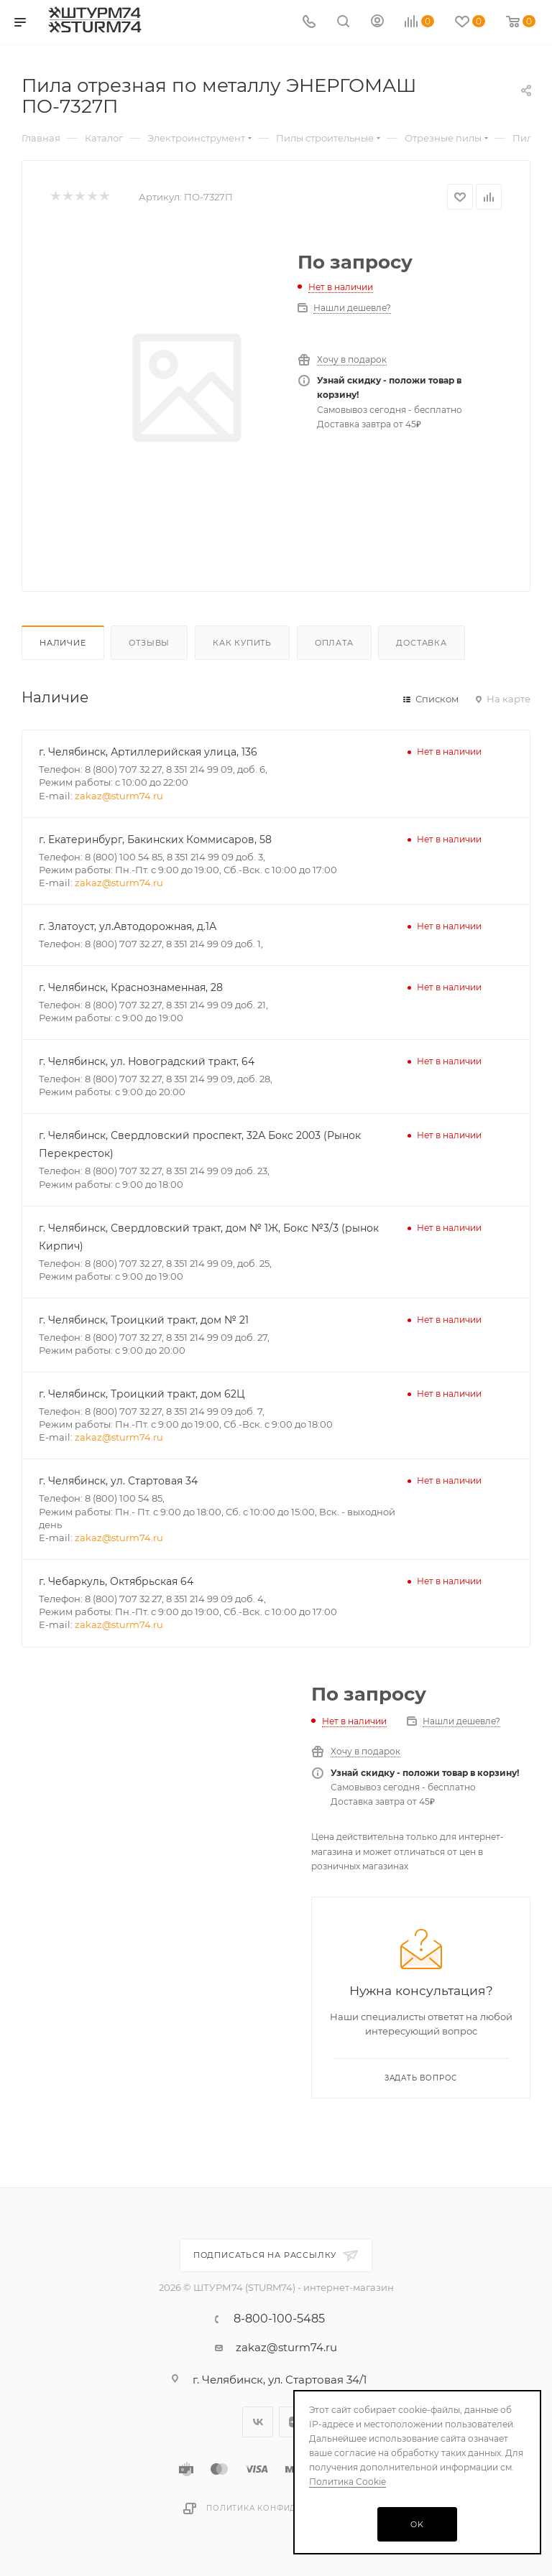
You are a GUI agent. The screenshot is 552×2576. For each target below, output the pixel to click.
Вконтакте (257, 2422)
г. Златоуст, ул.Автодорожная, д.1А (127, 926)
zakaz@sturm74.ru (119, 795)
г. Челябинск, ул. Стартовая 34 (118, 1480)
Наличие (63, 643)
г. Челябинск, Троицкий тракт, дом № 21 (144, 1319)
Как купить (242, 643)
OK (417, 2524)
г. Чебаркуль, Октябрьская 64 (116, 1581)
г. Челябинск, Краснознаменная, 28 (131, 987)
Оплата (334, 643)
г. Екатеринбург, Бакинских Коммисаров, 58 (155, 839)
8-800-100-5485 (279, 2319)
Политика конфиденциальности (287, 2508)
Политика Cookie (347, 2481)
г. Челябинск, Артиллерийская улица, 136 (148, 751)
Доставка (421, 643)
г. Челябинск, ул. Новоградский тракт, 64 (146, 1061)
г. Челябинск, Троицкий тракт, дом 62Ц (142, 1393)
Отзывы (149, 643)
